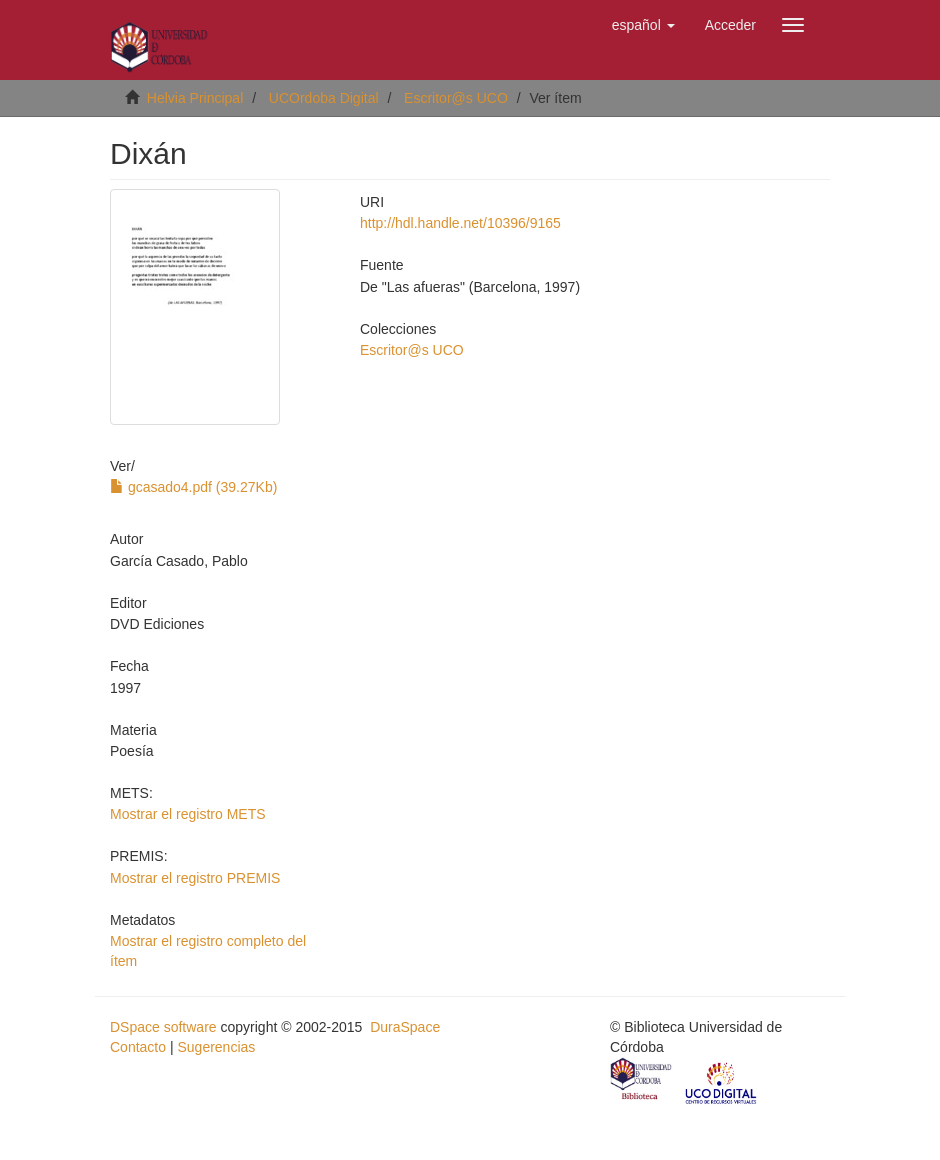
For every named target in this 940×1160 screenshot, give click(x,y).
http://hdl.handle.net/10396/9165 (460, 223)
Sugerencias (216, 1047)
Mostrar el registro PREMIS (195, 878)
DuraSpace (405, 1027)
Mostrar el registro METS (188, 814)
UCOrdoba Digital (324, 98)
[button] (643, 25)
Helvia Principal (195, 98)
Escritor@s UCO (456, 98)
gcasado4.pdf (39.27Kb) (193, 487)
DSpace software (163, 1027)
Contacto (138, 1047)
